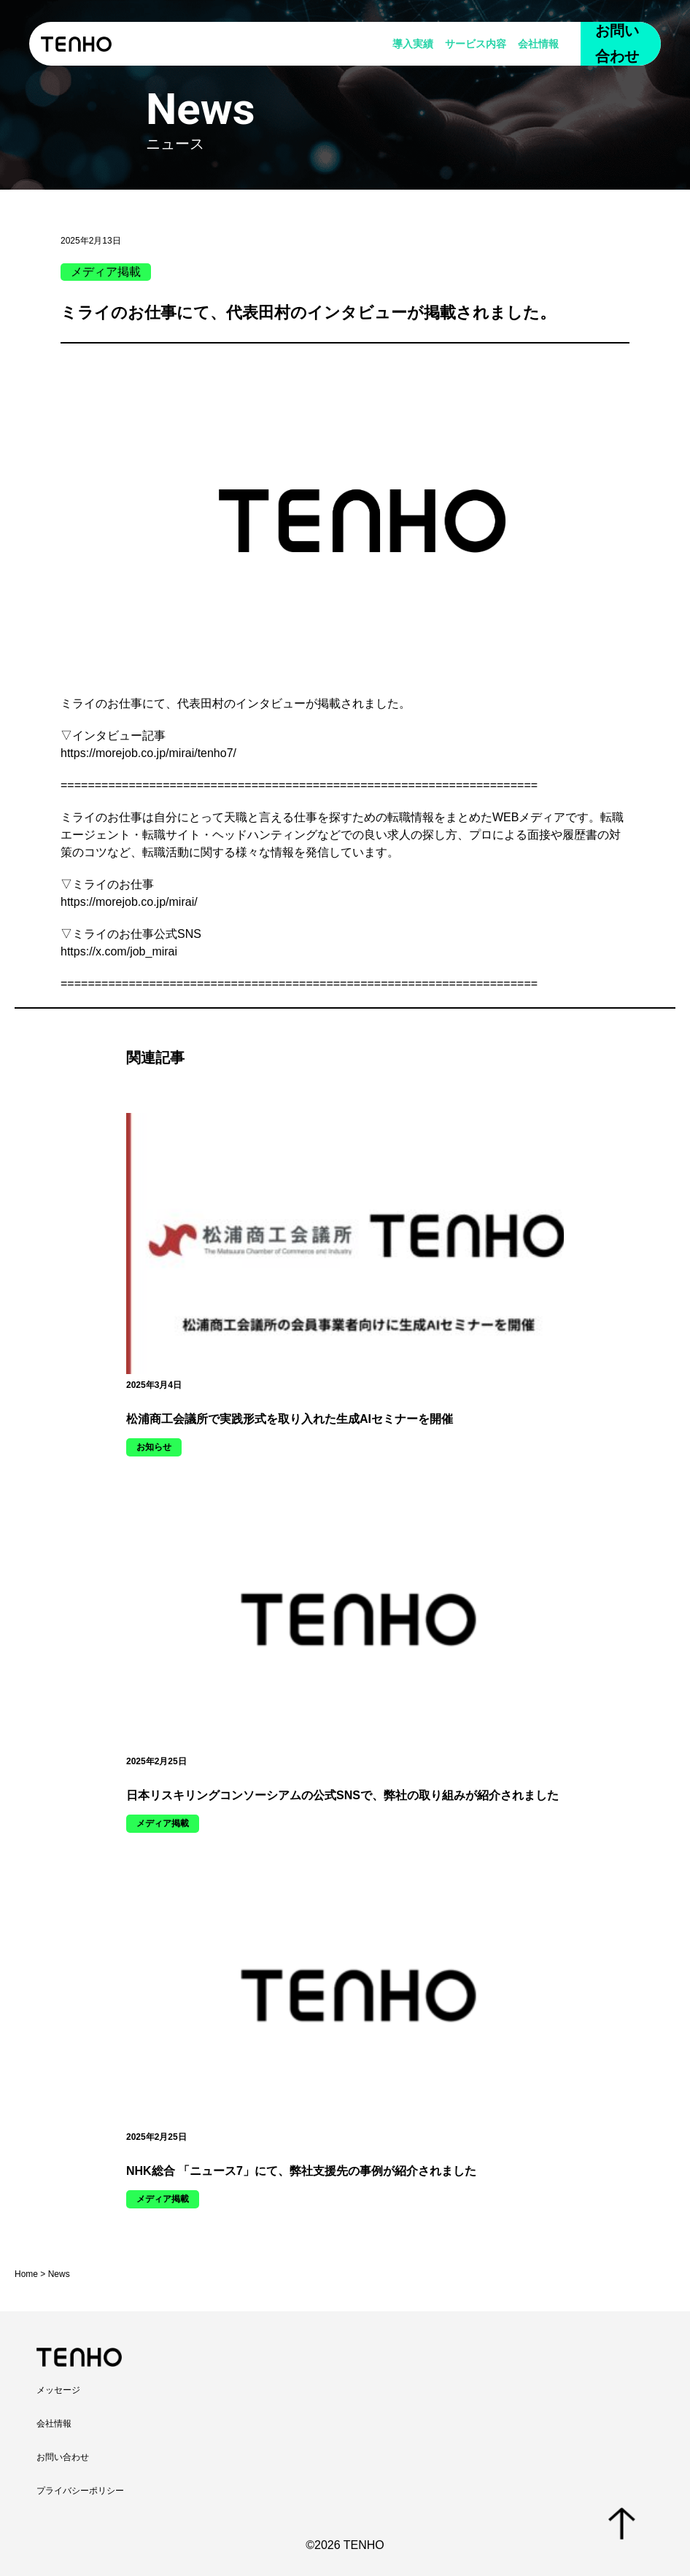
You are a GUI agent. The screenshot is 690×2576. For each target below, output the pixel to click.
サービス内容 (475, 44)
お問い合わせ (617, 43)
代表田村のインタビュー (241, 703)
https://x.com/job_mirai (119, 951)
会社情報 (538, 44)
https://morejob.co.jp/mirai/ (129, 902)
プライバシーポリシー (80, 2491)
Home (26, 2274)
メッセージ (58, 2390)
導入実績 (412, 44)
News (59, 2274)
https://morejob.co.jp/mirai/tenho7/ (148, 753)
